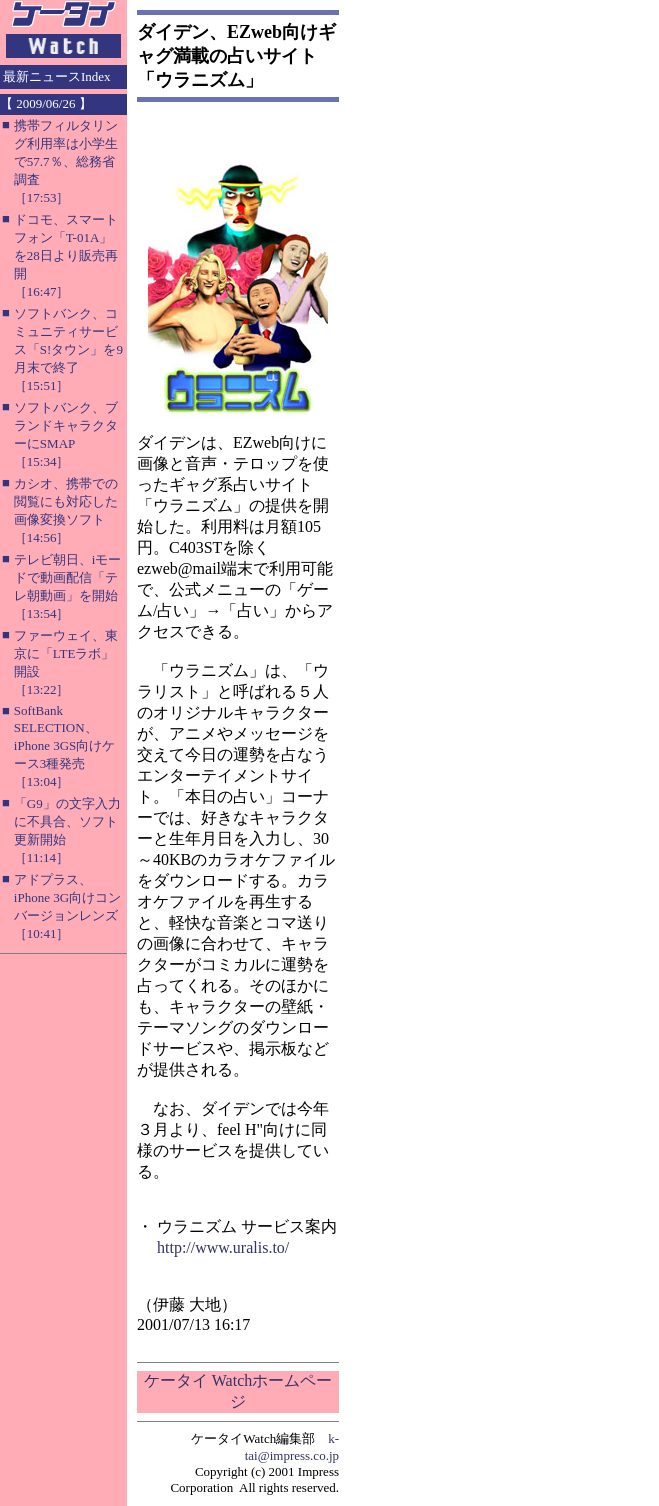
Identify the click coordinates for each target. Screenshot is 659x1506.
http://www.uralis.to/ (223, 1247)
